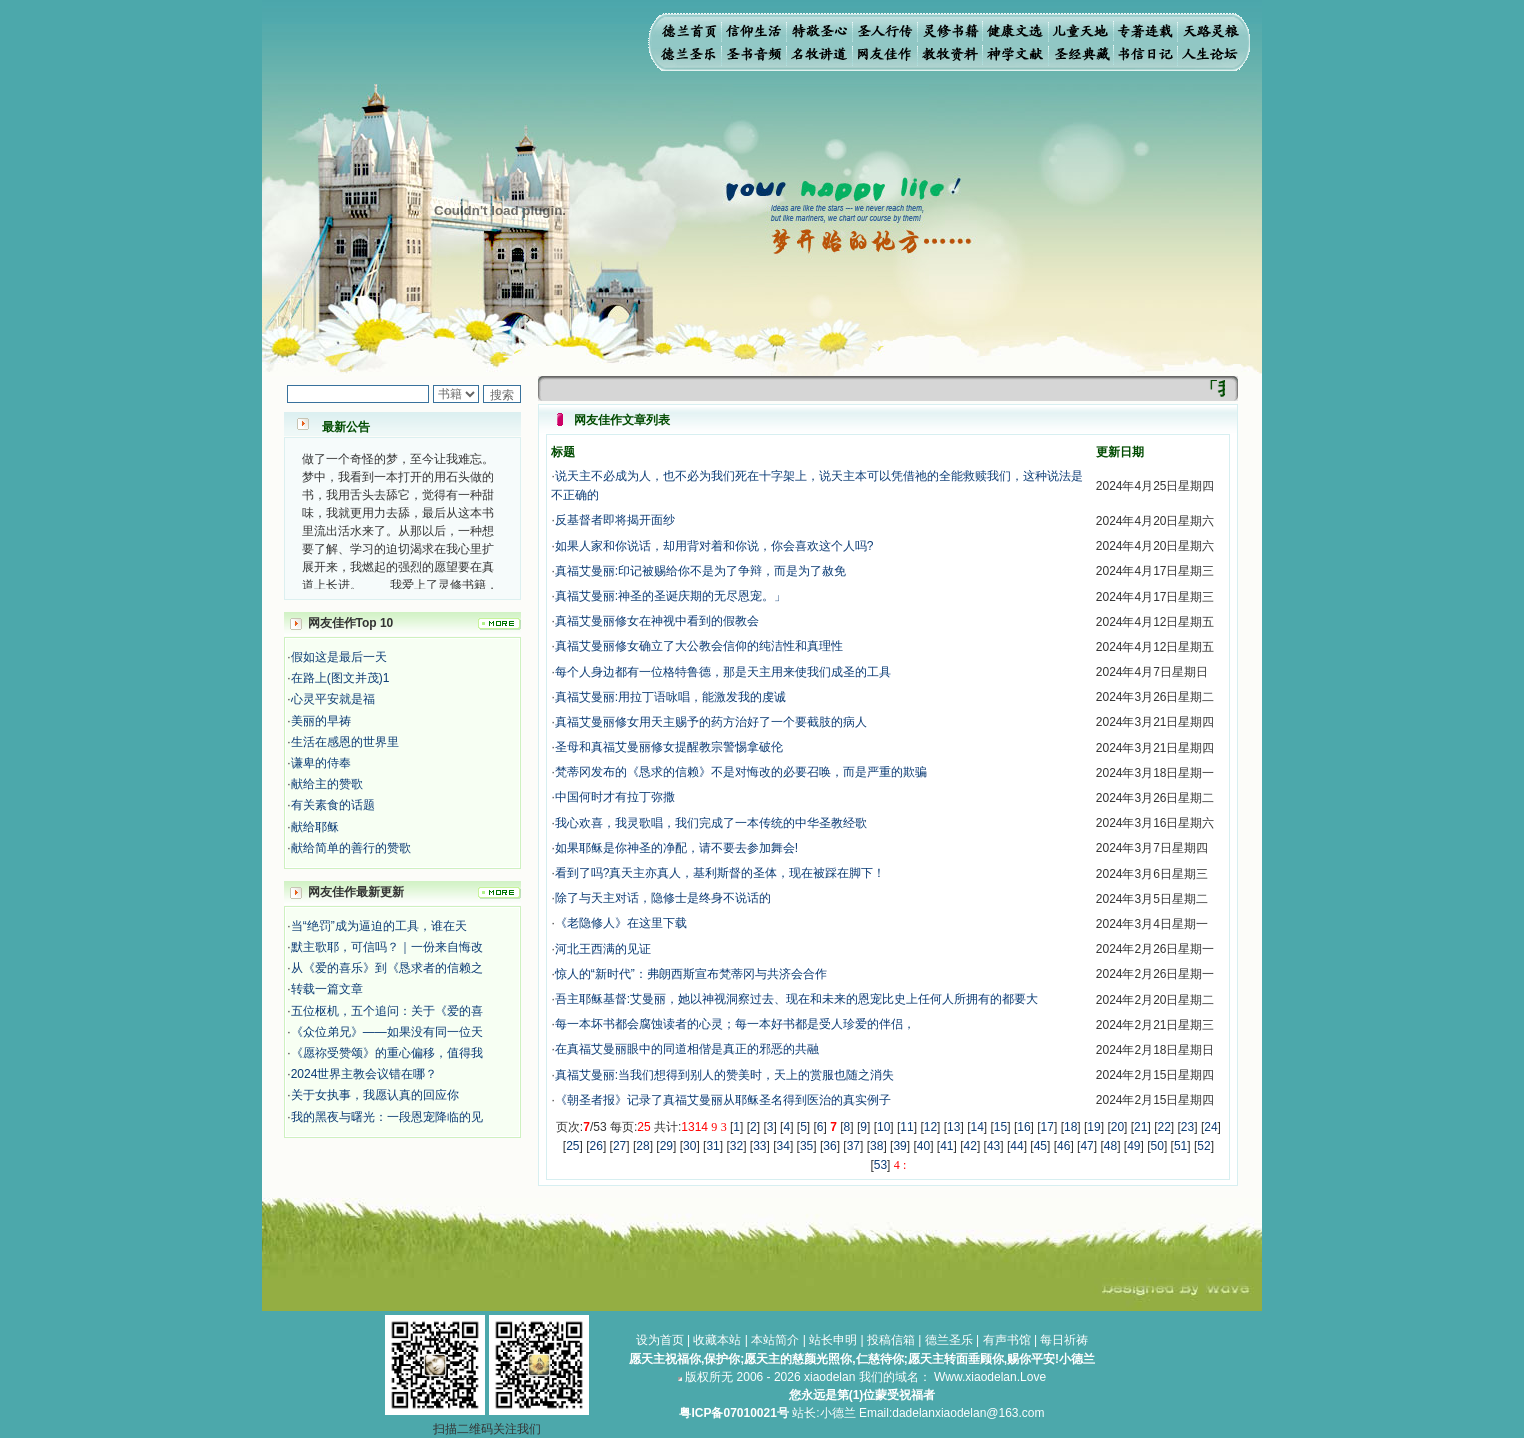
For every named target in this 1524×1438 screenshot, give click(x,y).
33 (759, 1146)
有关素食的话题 (333, 805)
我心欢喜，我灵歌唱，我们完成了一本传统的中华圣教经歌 (711, 823)
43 (993, 1146)
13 (953, 1127)
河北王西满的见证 (603, 949)
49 (1133, 1146)
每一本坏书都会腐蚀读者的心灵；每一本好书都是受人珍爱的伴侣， (735, 1024)
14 (976, 1127)
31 (712, 1146)
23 (1187, 1127)
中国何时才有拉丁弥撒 (615, 797)
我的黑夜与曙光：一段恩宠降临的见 (387, 1117)
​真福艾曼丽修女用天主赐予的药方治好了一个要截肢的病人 (711, 722)
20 (1117, 1127)
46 (1063, 1146)
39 (899, 1146)
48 (1110, 1146)
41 (946, 1146)
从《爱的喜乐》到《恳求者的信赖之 (387, 968)
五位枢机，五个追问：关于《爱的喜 (387, 1011)
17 (1047, 1127)
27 (619, 1146)
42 (970, 1146)
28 (642, 1146)
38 (876, 1146)
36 (829, 1146)
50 (1157, 1146)
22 (1163, 1127)
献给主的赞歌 (327, 784)
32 (736, 1146)
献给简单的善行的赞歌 (351, 848)
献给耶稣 (315, 827)
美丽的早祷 (321, 721)
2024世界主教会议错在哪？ (364, 1074)
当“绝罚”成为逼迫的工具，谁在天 (379, 926)
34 (783, 1146)
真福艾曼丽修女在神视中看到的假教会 (657, 621)
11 (906, 1127)
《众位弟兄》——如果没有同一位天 (387, 1032)
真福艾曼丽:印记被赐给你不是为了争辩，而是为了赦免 (700, 571)
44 (1016, 1146)
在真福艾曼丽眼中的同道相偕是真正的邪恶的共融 (687, 1049)
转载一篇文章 (327, 989)
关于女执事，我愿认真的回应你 (375, 1095)
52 (1203, 1146)
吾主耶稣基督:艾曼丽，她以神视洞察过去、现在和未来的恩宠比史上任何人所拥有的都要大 (796, 999)
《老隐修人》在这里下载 (621, 923)
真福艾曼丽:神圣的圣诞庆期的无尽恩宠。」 (670, 596)
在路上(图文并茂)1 (340, 678)
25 (572, 1146)
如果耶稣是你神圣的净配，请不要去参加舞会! (676, 848)
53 (880, 1165)
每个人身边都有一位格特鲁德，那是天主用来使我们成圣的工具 (723, 672)
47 (1086, 1146)
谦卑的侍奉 (321, 763)
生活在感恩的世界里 (345, 742)
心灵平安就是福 (333, 699)
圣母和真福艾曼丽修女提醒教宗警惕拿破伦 (669, 747)
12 (930, 1127)
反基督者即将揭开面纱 (615, 520)
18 (1070, 1127)
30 (689, 1146)
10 (883, 1127)
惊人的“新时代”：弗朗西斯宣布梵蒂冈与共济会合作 (691, 974)
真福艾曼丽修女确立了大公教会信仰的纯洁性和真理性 (699, 646)
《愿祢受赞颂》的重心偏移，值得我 (387, 1053)
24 (1210, 1127)
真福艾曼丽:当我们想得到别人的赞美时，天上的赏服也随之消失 (724, 1075)
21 (1140, 1127)
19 (1093, 1127)
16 (1023, 1127)
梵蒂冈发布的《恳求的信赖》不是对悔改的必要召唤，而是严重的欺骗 (741, 772)
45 (1040, 1146)
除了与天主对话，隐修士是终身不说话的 (663, 898)
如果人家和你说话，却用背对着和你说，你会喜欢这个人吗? (714, 546)
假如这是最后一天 (339, 657)
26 (596, 1146)
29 (666, 1146)
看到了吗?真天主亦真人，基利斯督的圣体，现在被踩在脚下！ (720, 873)
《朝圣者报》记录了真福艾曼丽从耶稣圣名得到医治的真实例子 (723, 1100)
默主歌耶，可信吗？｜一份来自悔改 (387, 947)
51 (1180, 1146)
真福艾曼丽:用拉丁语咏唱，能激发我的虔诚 (670, 697)
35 (806, 1146)
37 (853, 1146)
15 (1000, 1127)
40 (923, 1146)
